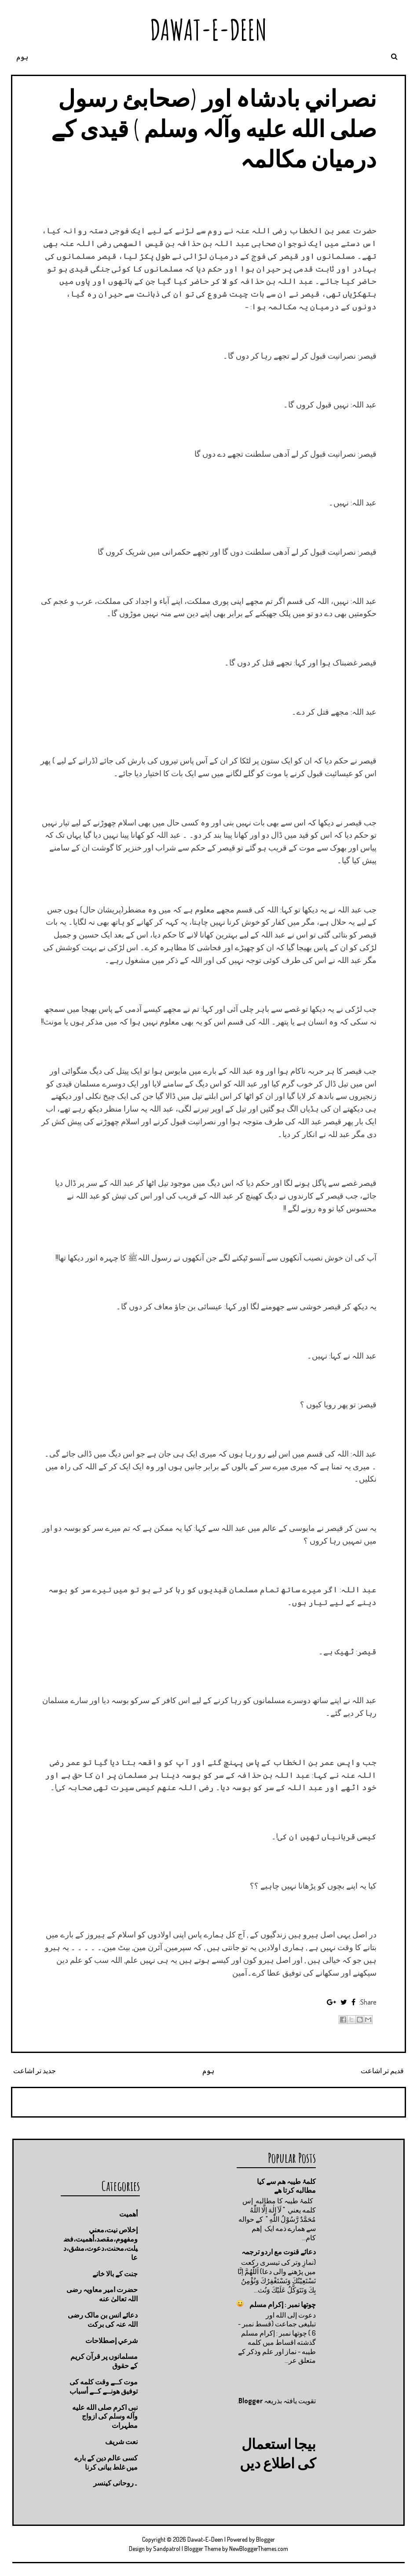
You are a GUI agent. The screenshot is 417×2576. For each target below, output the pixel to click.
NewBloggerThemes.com (258, 2548)
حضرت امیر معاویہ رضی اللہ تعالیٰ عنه (102, 2294)
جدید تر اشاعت (34, 2070)
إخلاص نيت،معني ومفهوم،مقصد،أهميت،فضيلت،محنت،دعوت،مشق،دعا (100, 2243)
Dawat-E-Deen (208, 29)
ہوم (22, 56)
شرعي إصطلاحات (111, 2340)
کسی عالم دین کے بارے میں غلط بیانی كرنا (106, 2462)
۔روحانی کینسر (115, 2482)
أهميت (128, 2213)
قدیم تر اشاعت (382, 2070)
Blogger (250, 2400)
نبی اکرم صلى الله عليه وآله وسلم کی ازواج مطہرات (105, 2416)
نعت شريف (121, 2441)
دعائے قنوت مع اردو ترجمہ (278, 2251)
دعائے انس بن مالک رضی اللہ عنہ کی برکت (103, 2320)
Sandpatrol (166, 2548)
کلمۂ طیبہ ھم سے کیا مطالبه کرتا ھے (286, 2186)
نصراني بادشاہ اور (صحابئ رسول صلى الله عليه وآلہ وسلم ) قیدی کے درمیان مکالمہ (214, 128)
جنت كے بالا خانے (115, 2273)
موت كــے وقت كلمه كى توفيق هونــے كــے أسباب (104, 2386)
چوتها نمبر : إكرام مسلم (282, 2304)
